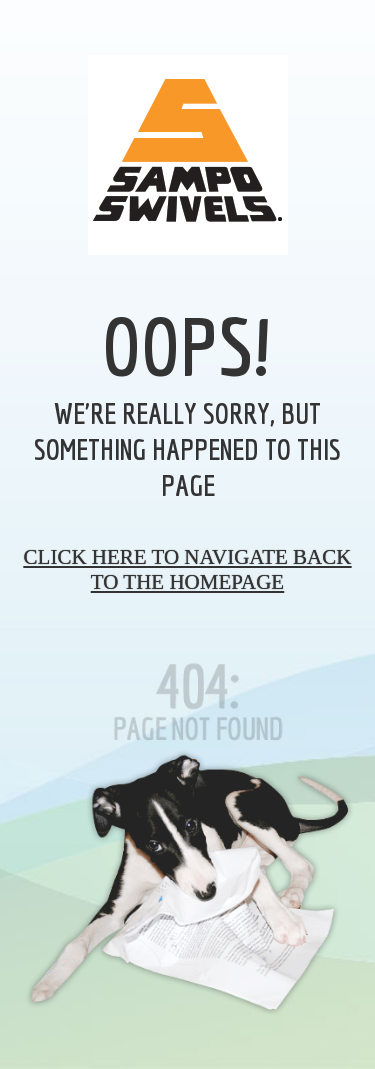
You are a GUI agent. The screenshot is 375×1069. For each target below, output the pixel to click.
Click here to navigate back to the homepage (188, 569)
